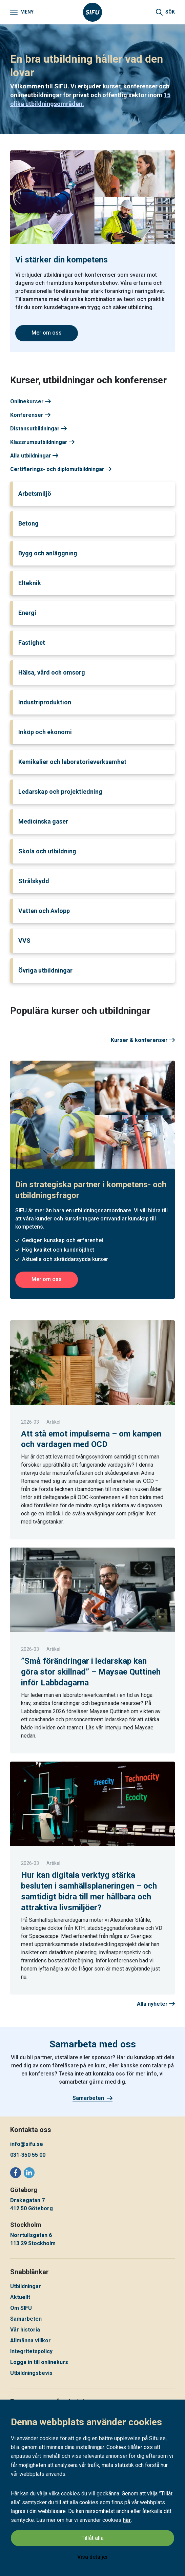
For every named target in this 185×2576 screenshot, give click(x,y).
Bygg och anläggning (47, 553)
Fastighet (31, 642)
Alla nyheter (156, 2004)
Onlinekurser (30, 401)
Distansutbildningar (38, 428)
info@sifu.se (26, 2144)
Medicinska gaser (43, 821)
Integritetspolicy (31, 2351)
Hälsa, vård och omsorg (51, 672)
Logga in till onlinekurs (39, 2362)
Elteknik (29, 583)
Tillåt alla (92, 2538)
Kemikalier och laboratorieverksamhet (72, 761)
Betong (28, 523)
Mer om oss (47, 332)
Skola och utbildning (47, 851)
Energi (27, 612)
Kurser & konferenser (143, 1040)
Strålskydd (33, 881)
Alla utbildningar (34, 455)
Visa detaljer (92, 2557)
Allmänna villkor (30, 2340)
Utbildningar (25, 2286)
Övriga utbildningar (45, 970)
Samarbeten (92, 2098)
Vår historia (25, 2329)
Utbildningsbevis (31, 2373)
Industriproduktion (44, 702)
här (127, 2520)
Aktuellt (20, 2297)
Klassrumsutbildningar (42, 442)
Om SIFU (21, 2308)
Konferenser (30, 415)
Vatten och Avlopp (44, 910)
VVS (24, 940)
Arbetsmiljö (34, 493)
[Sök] (165, 12)
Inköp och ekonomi (45, 732)
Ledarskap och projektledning (60, 791)
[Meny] (22, 12)
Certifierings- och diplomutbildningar (60, 469)
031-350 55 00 (27, 2155)
